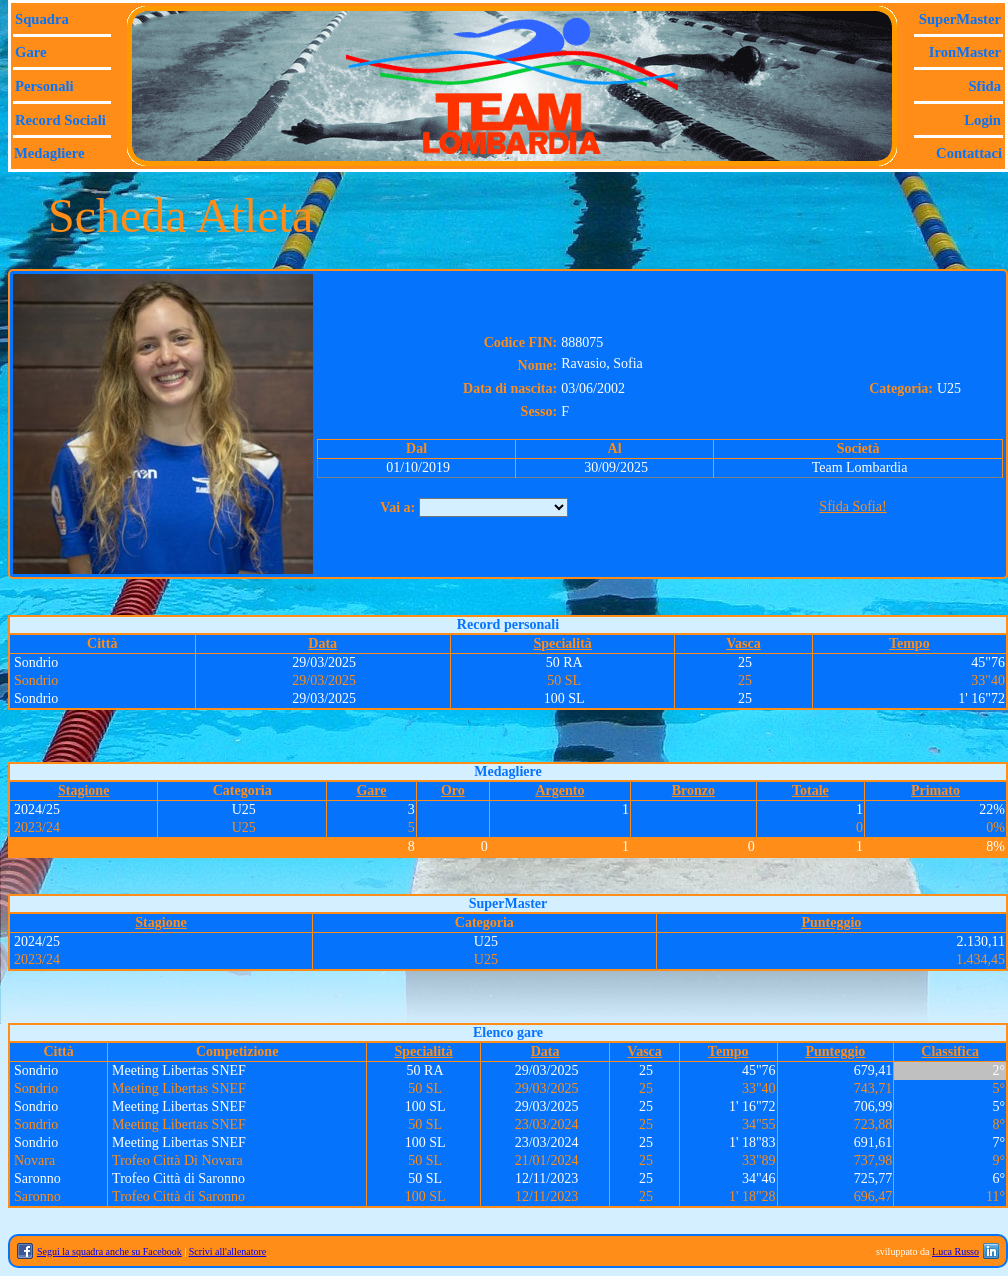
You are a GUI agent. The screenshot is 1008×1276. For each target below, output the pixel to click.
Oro (453, 790)
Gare (30, 52)
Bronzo (693, 790)
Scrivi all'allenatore (228, 1251)
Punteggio (831, 922)
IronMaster (965, 52)
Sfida (984, 86)
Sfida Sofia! (852, 506)
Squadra (42, 19)
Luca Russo (955, 1251)
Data (322, 643)
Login (982, 120)
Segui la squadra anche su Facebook (109, 1251)
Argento (559, 790)
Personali (44, 86)
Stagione (83, 790)
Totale (810, 790)
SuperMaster (960, 19)
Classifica (950, 1051)
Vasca (743, 643)
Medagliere (49, 153)
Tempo (909, 643)
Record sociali (60, 120)
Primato (935, 790)
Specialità (562, 643)
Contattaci (969, 153)
